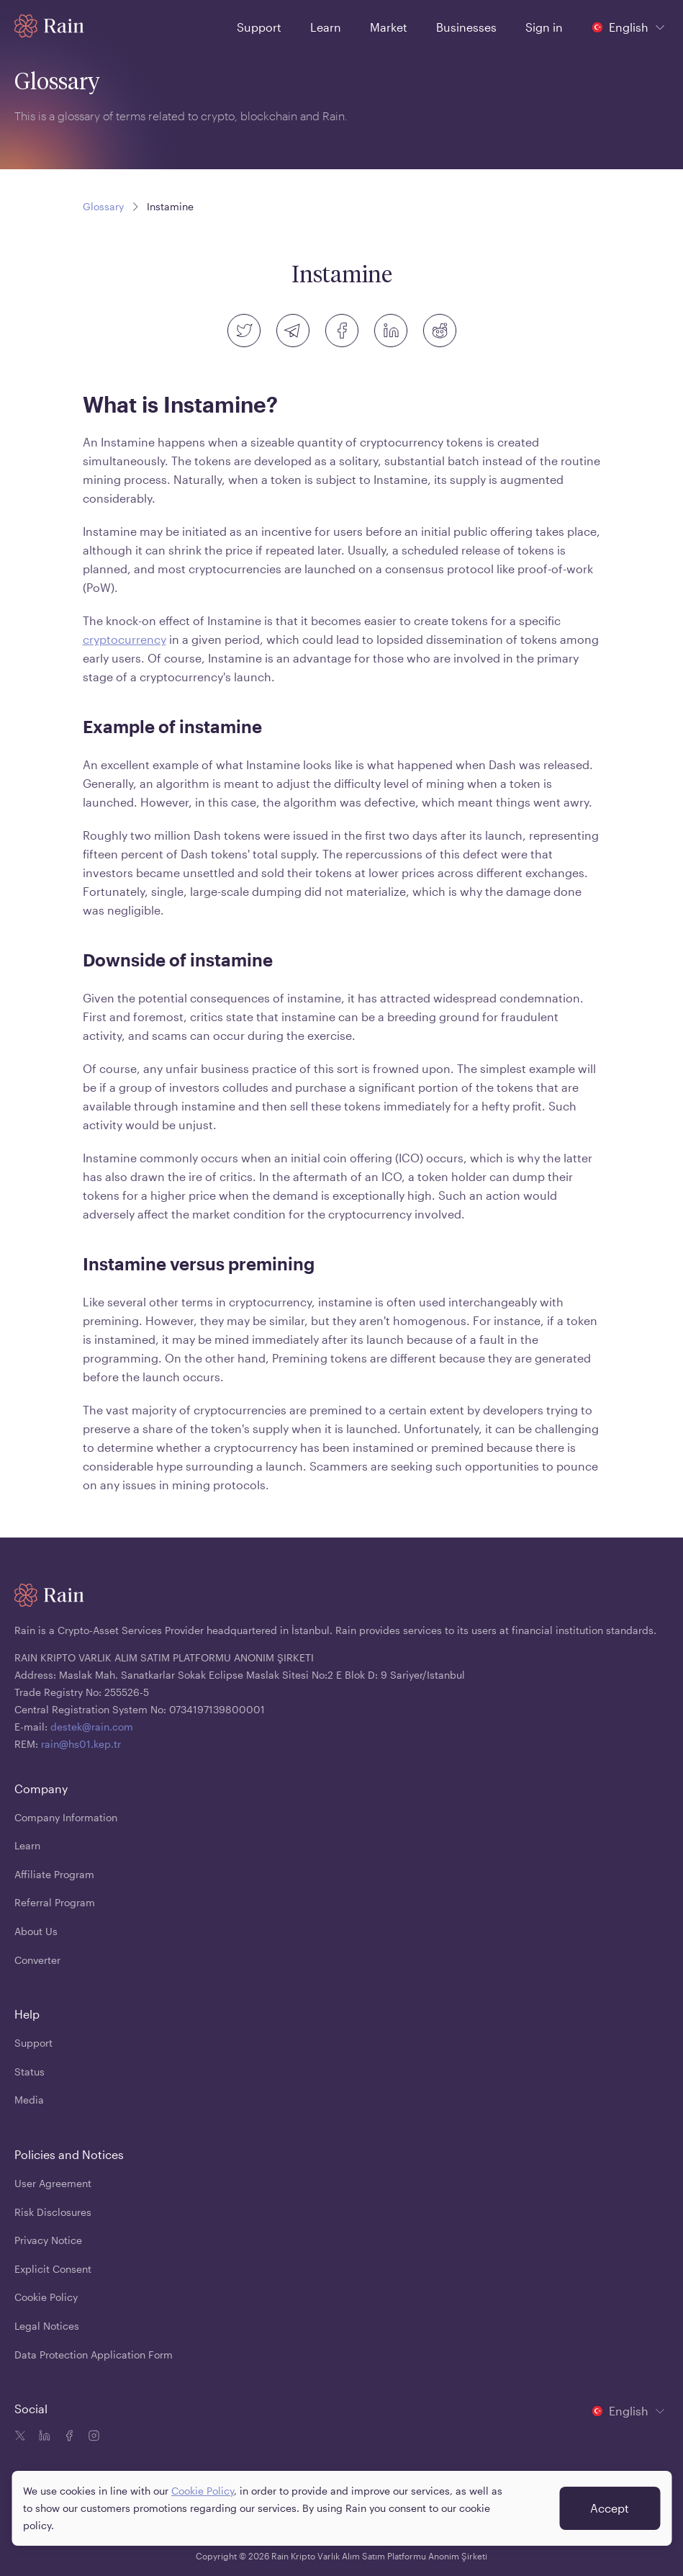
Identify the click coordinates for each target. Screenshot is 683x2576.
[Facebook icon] (67, 2437)
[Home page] (49, 25)
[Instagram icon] (92, 2437)
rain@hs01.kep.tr (81, 1744)
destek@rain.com (91, 1726)
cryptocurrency (124, 639)
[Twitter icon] (20, 2437)
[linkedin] (391, 330)
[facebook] (342, 330)
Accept (609, 2508)
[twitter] (244, 330)
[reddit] (439, 330)
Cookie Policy (202, 2491)
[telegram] (293, 330)
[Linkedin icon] (43, 2437)
